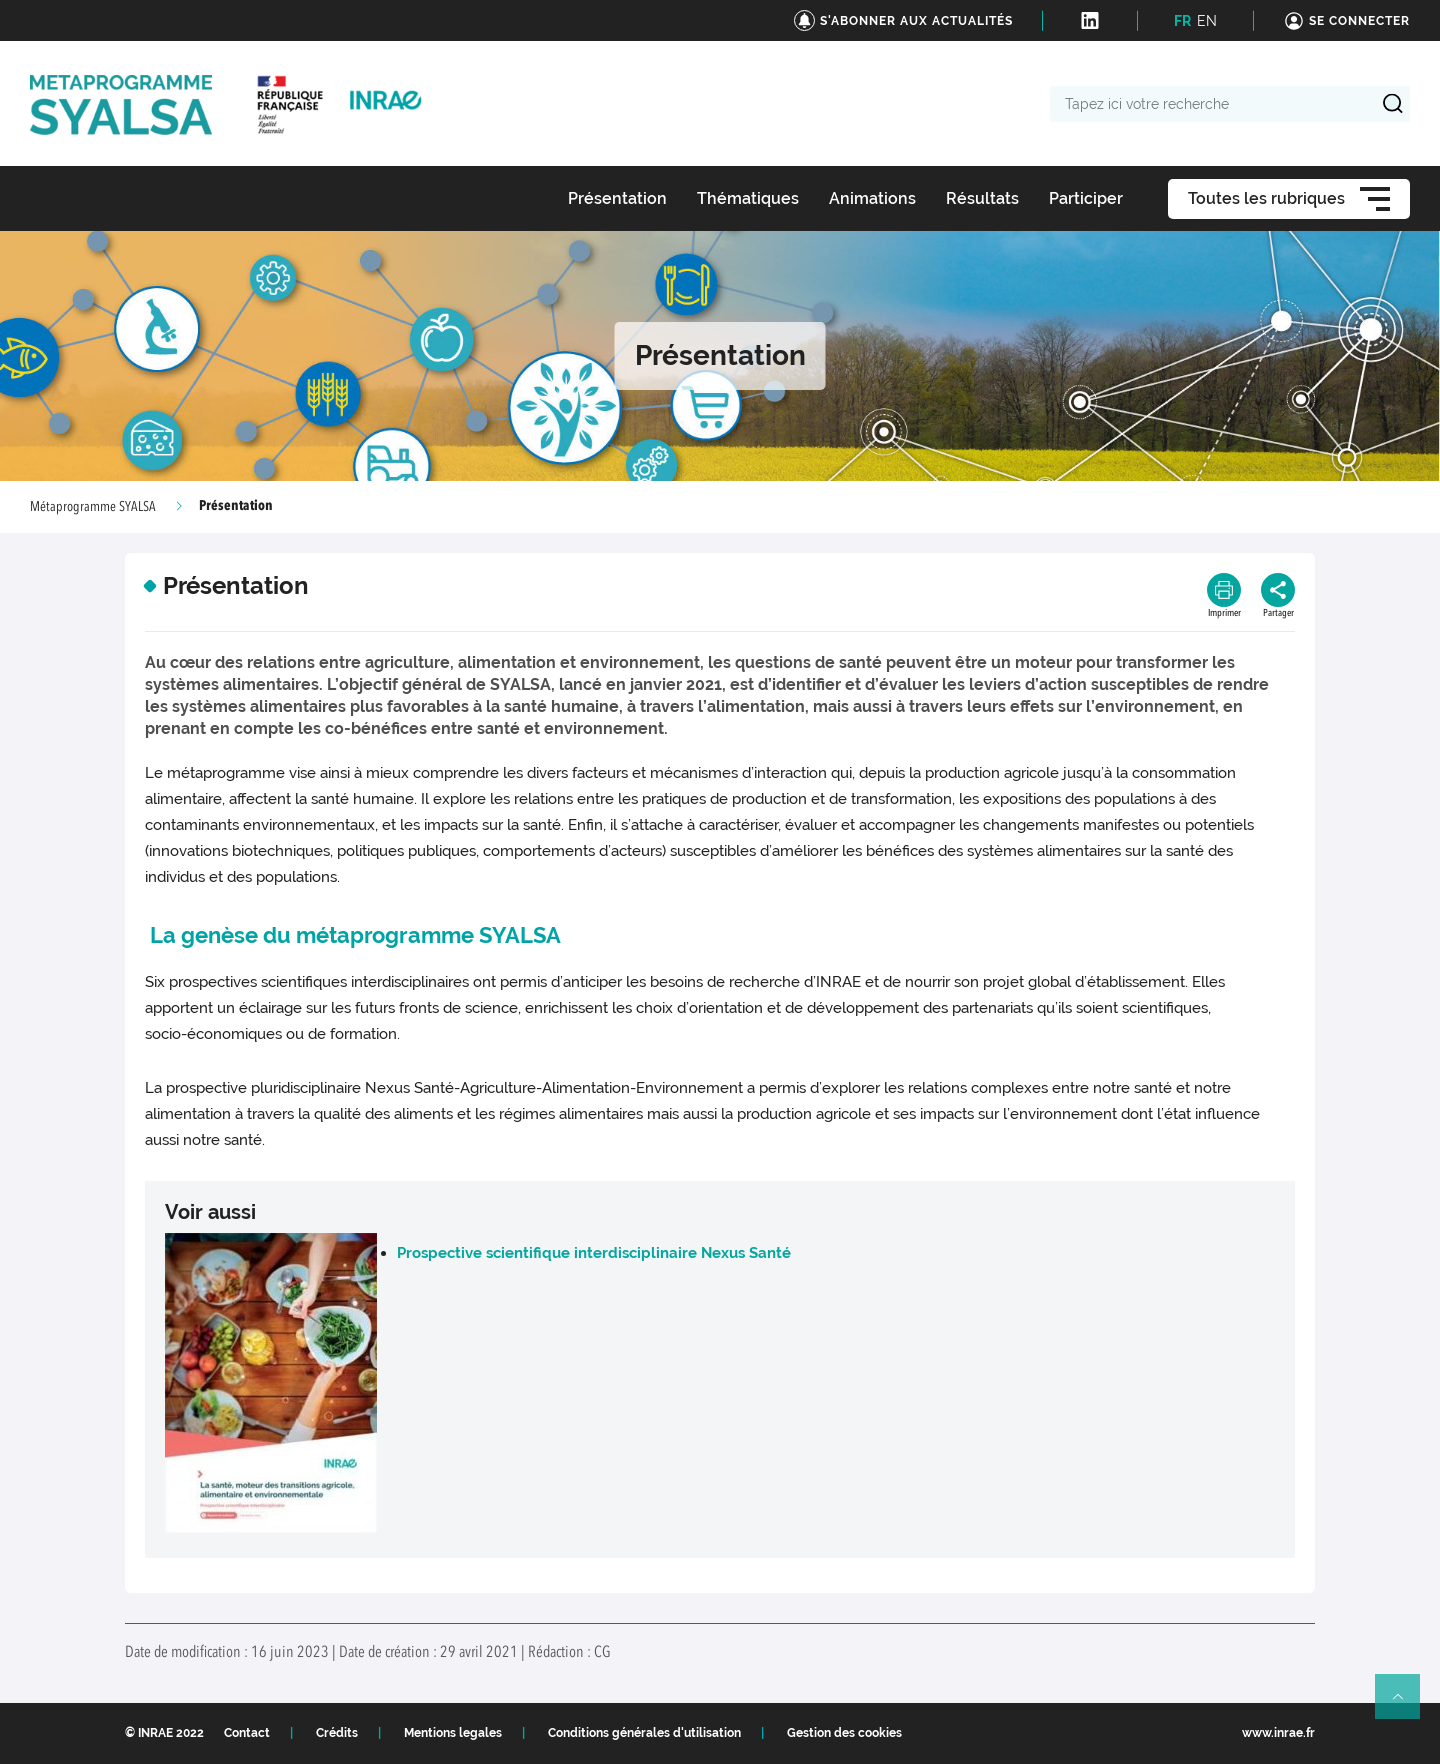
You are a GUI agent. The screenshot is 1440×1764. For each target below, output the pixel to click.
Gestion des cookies (844, 1733)
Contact (247, 1733)
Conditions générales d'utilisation (644, 1733)
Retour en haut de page (1406, 1705)
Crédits (337, 1733)
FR (1182, 21)
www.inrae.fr (1278, 1733)
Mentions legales (453, 1733)
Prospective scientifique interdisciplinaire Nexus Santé (594, 1253)
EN (1207, 21)
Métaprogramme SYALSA (93, 507)
